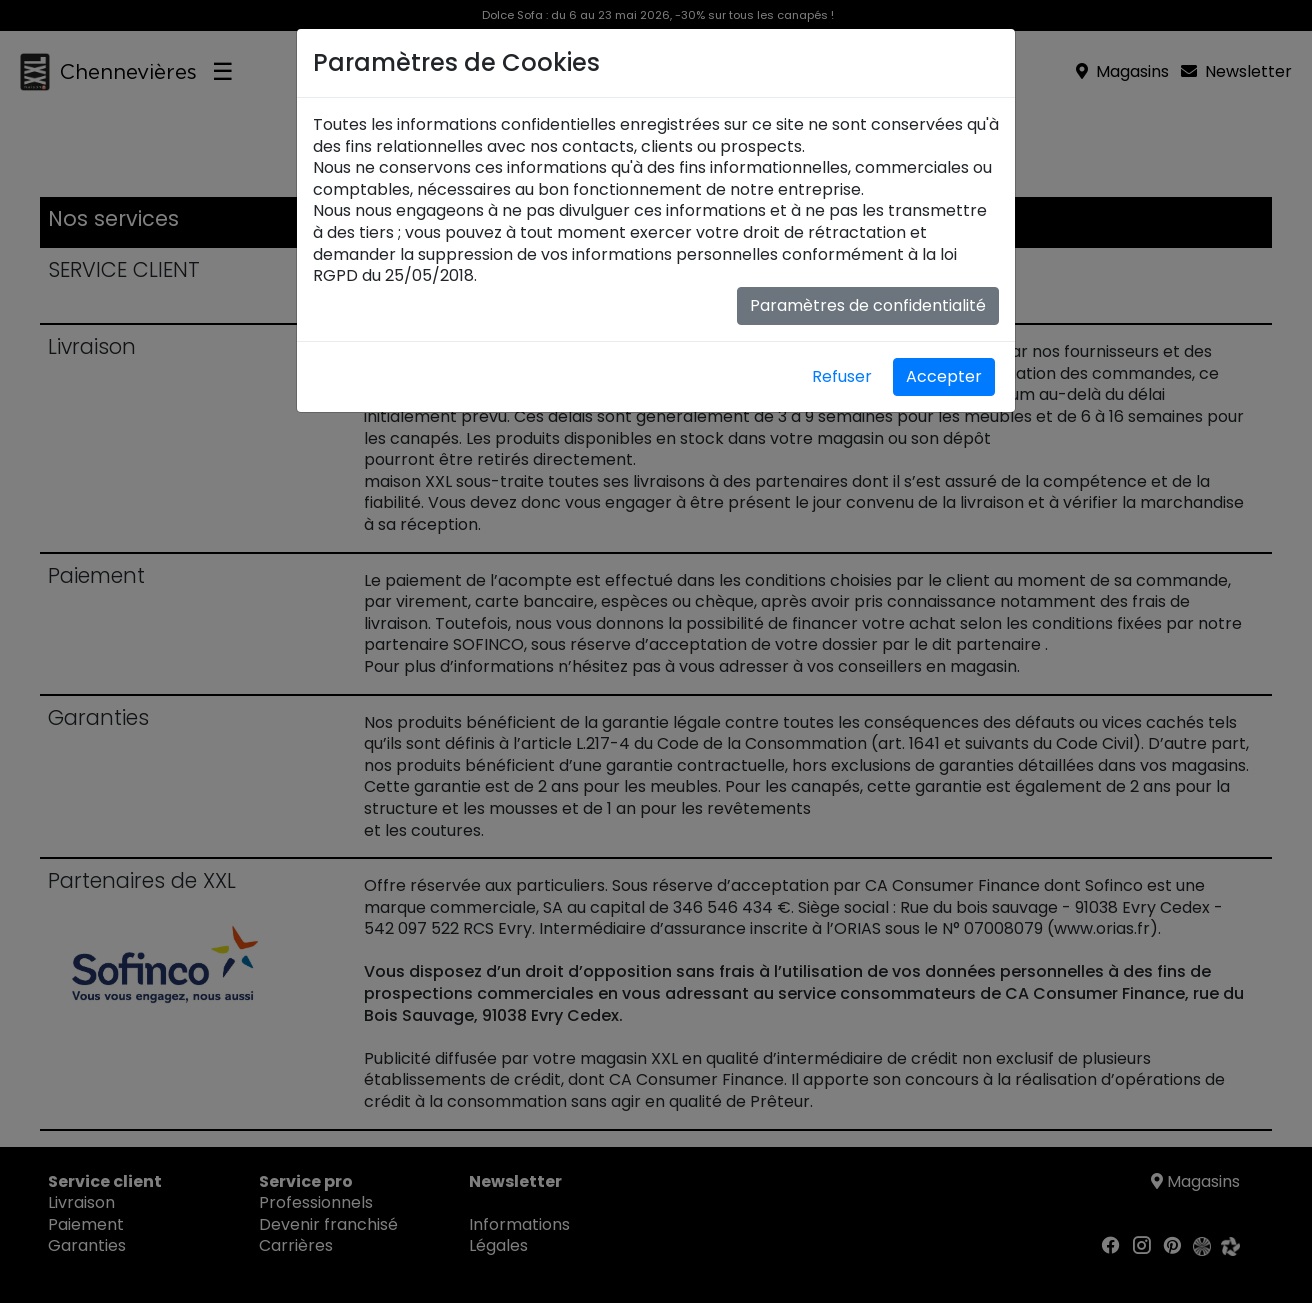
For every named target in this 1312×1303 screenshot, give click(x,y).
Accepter (944, 376)
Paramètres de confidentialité (868, 305)
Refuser (842, 376)
